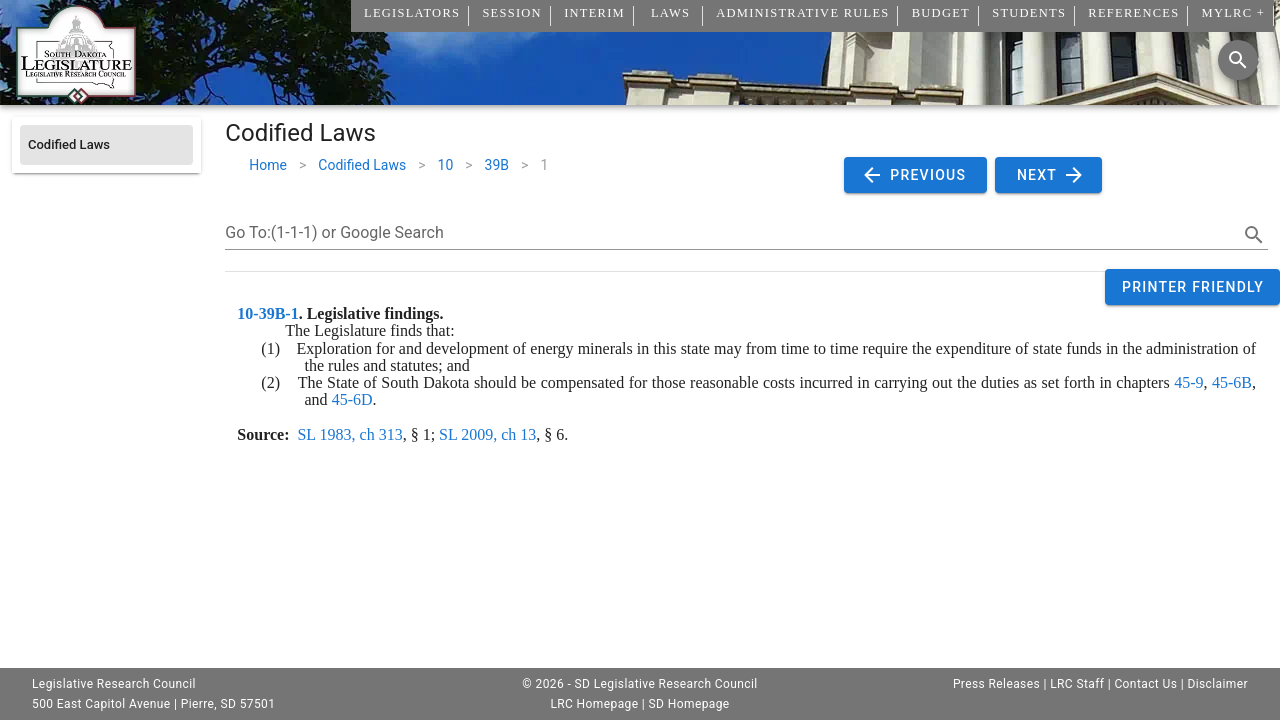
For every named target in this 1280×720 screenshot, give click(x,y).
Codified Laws (362, 165)
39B (497, 165)
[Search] (1238, 60)
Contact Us (1145, 684)
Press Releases (996, 684)
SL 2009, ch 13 (487, 434)
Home (268, 165)
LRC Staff (1077, 684)
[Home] (76, 97)
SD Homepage (689, 704)
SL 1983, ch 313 (349, 434)
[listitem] (106, 145)
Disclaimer (1217, 684)
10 (446, 165)
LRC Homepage (594, 704)
